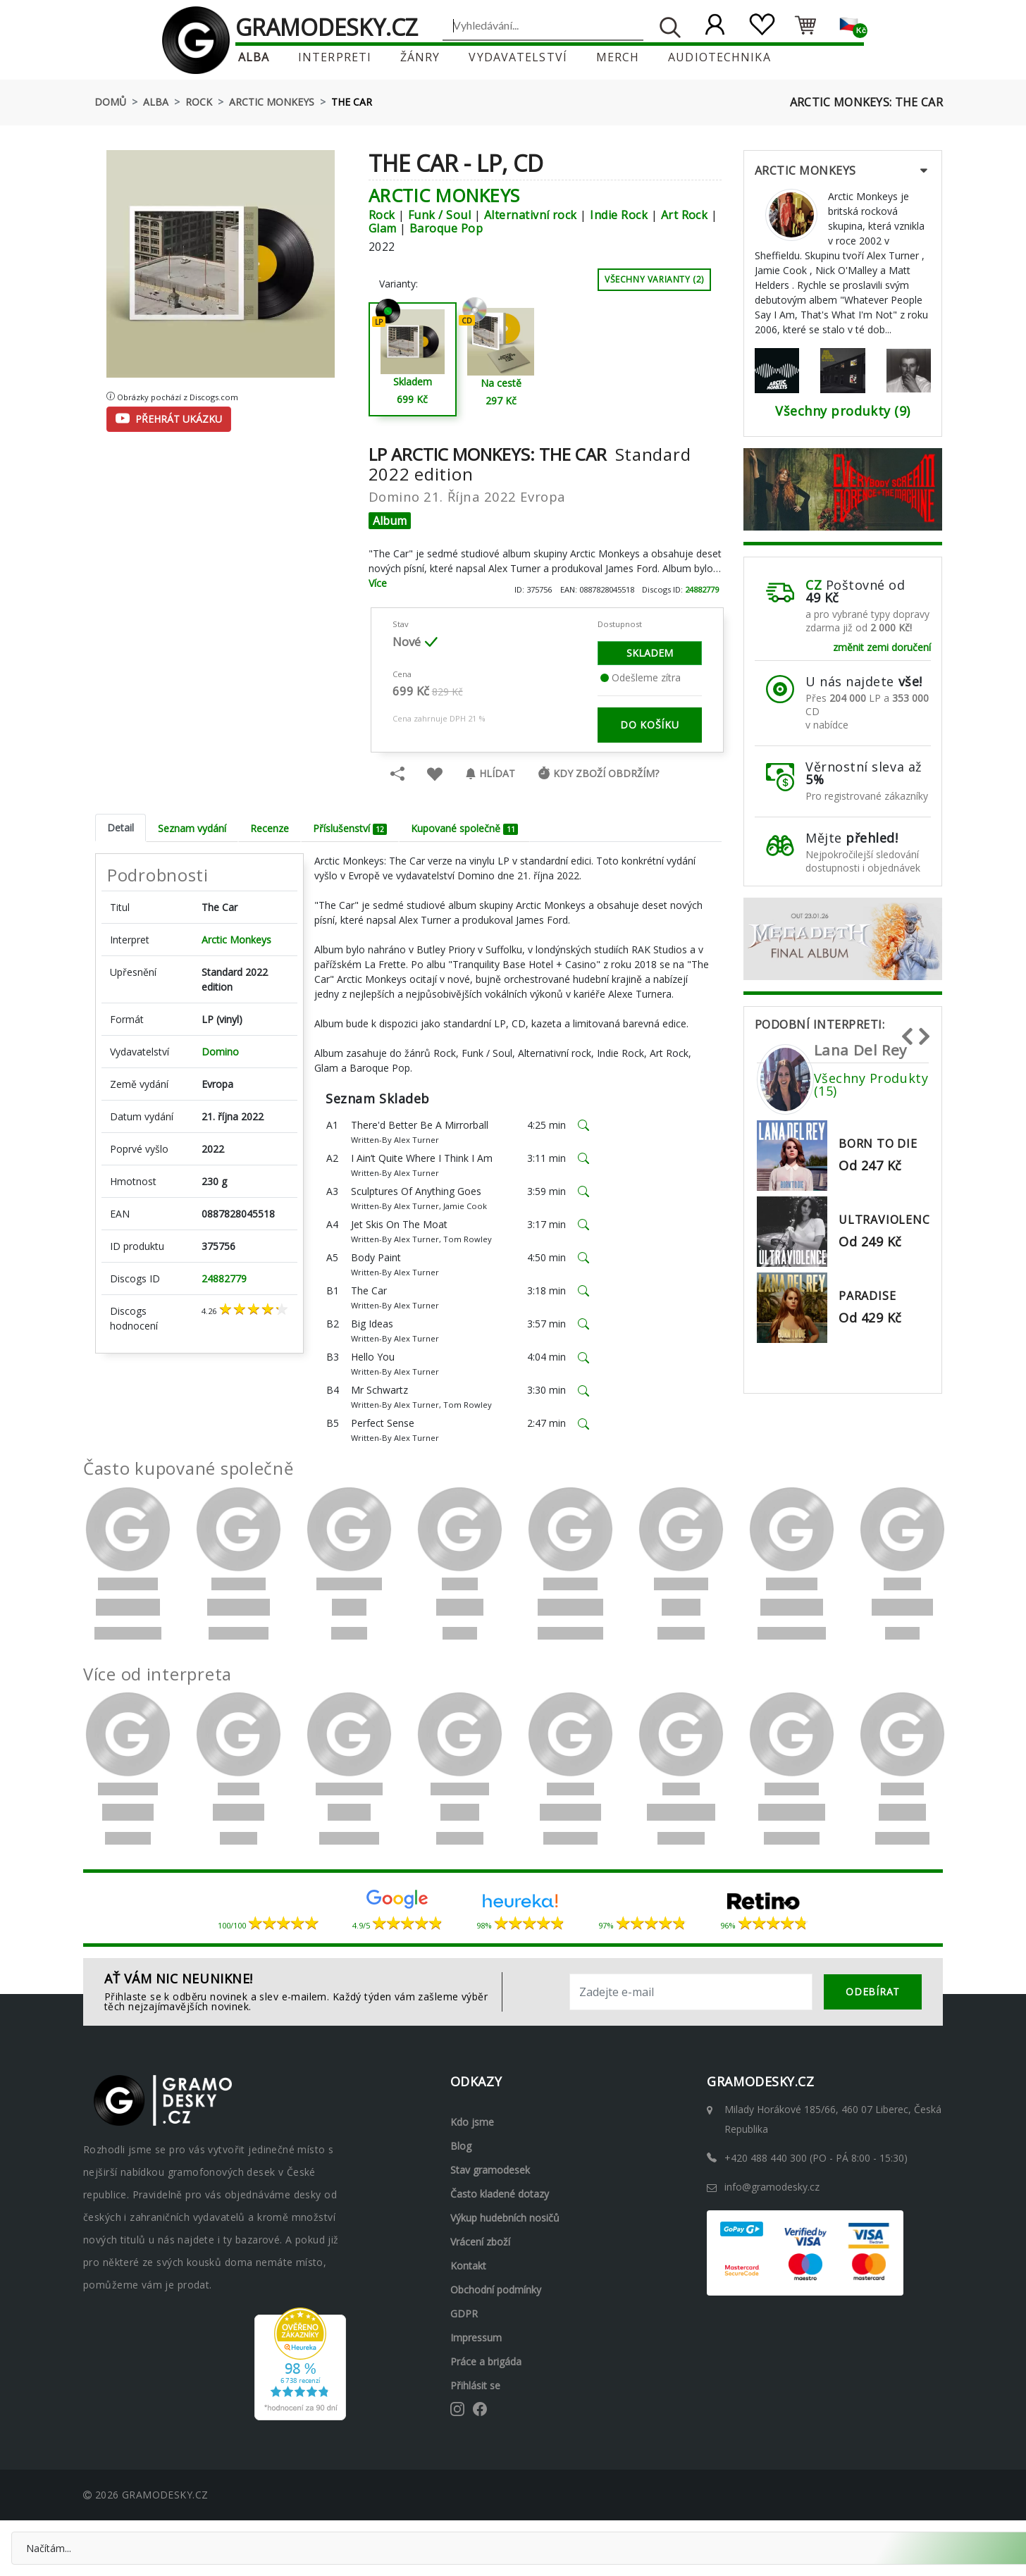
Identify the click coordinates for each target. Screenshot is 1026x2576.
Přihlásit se (475, 2385)
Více (378, 583)
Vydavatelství (518, 57)
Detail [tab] (120, 827)
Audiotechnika (719, 57)
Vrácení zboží (480, 2241)
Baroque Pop (446, 228)
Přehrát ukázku (169, 418)
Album (390, 520)
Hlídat (490, 773)
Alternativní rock (530, 215)
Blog (460, 2146)
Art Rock (684, 215)
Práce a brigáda (485, 2361)
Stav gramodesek (490, 2169)
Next (924, 1030)
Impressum (476, 2337)
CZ (813, 584)
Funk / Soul (439, 215)
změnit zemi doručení (882, 647)
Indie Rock (619, 215)
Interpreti (334, 57)
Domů (110, 102)
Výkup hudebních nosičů (505, 2217)
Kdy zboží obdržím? (598, 773)
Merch (618, 57)
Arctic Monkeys (271, 102)
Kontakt (468, 2265)
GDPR (464, 2313)
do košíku (649, 724)
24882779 (702, 589)
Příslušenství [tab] (350, 828)
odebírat (873, 1991)
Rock (198, 102)
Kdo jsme (472, 2122)
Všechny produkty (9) (842, 410)
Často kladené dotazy (499, 2193)
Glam (383, 228)
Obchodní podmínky (495, 2289)
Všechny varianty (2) (654, 279)
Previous (906, 1030)
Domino (220, 1051)
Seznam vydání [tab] (192, 828)
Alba (253, 57)
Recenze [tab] (269, 828)
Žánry (420, 57)
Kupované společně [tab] (464, 828)
